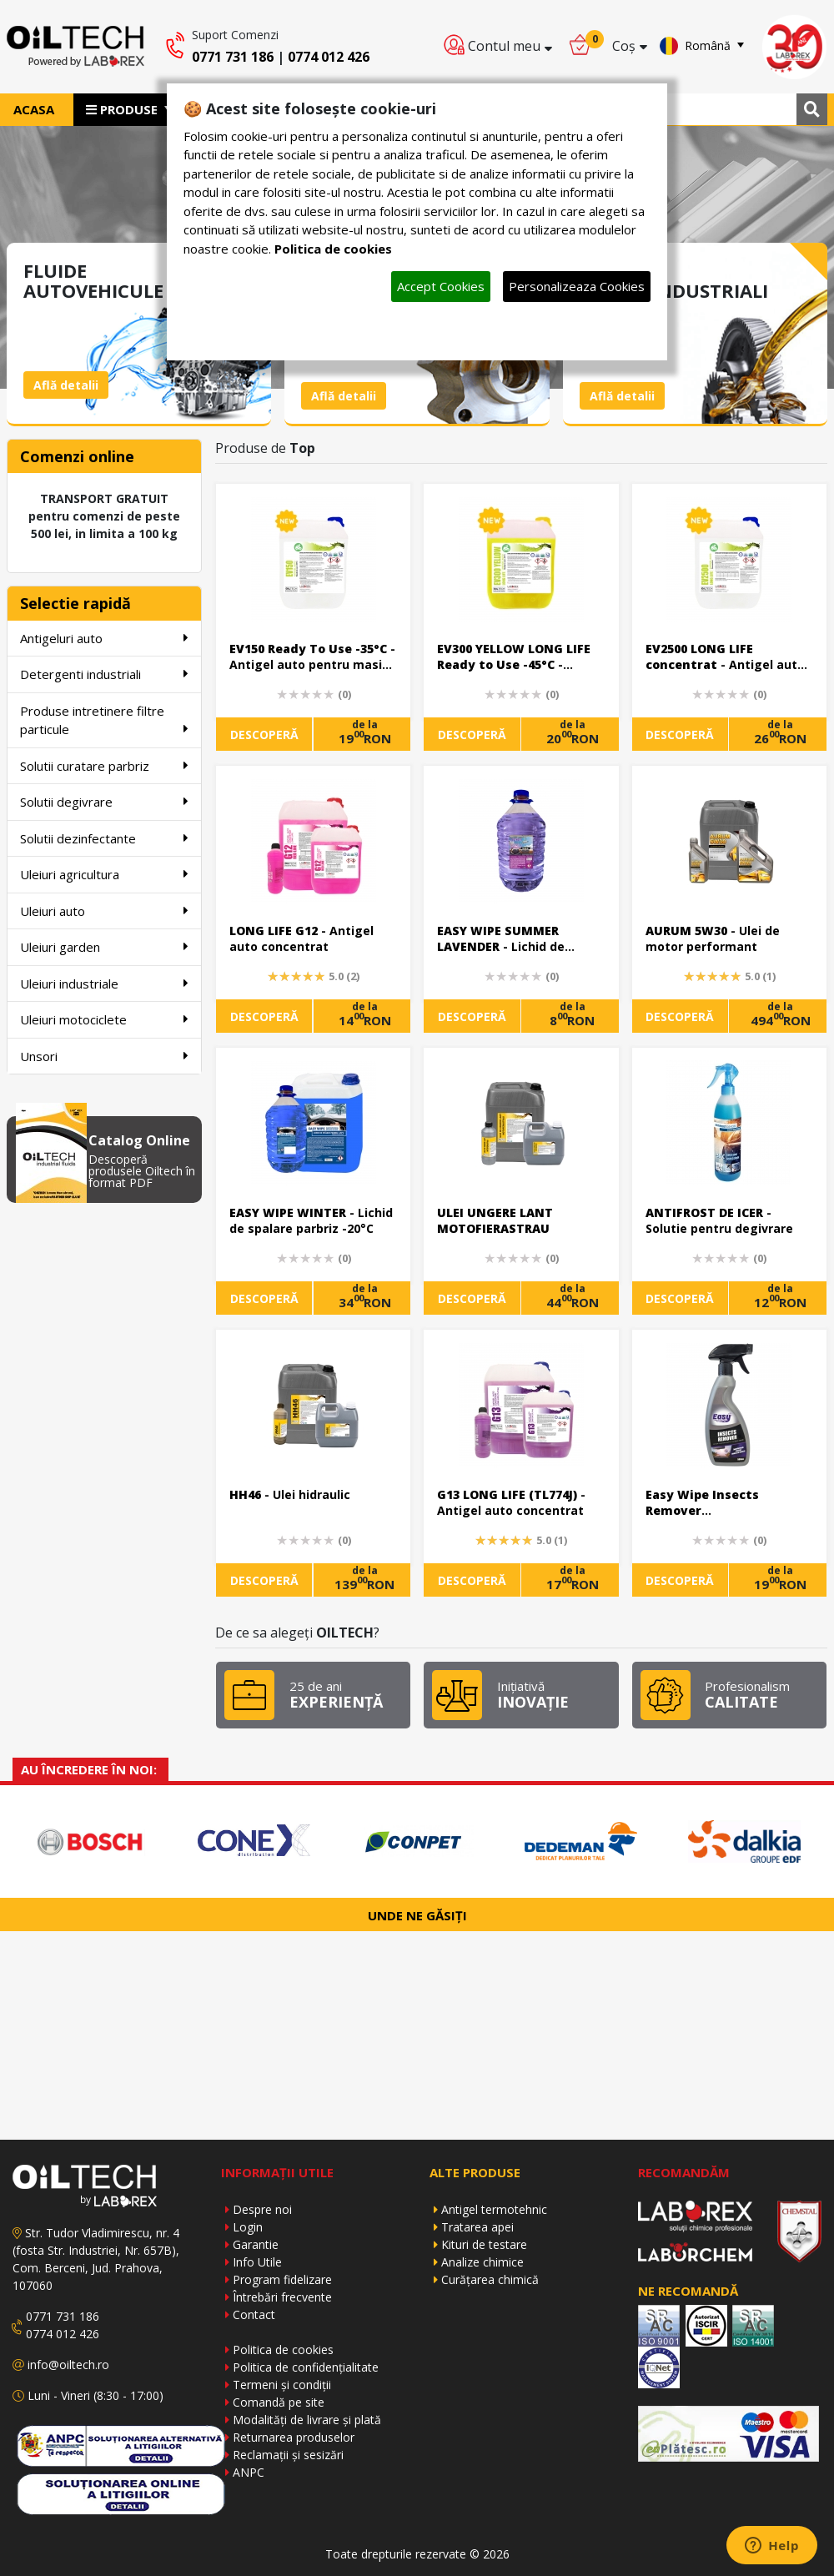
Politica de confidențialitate (306, 2367)
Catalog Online (139, 1140)
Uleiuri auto (104, 910)
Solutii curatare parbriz (104, 765)
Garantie (256, 2244)
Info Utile (257, 2262)
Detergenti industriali (104, 673)
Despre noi (262, 2209)
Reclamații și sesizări (288, 2455)
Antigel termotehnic (494, 2209)
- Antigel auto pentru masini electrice (312, 658)
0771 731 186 (233, 57)
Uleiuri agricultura (104, 874)
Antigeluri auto (104, 638)
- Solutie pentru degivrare (719, 1221)
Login (248, 2227)
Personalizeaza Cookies (577, 286)
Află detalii (65, 385)
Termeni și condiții (282, 2384)
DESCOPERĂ (264, 734)
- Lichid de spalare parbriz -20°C (311, 1221)
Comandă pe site (278, 2402)
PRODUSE (123, 109)
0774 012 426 (328, 57)
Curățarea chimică (490, 2279)
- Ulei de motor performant (713, 939)
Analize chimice (482, 2262)
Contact (254, 2314)
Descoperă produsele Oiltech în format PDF (141, 1170)
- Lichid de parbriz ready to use (501, 940)
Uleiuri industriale (104, 983)
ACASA (33, 109)
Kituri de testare (484, 2244)
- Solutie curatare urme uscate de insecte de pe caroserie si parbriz (718, 1504)
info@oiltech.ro (68, 2364)
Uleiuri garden (104, 946)
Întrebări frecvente (282, 2297)
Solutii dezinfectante (104, 838)
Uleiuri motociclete (104, 1019)
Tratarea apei (477, 2227)
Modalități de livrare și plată (307, 2420)
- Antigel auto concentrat (301, 939)
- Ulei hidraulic (289, 1494)
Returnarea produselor (293, 2437)
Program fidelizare (282, 2279)
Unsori (104, 1055)
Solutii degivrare (104, 801)
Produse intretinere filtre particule (104, 720)
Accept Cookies (441, 286)
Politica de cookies (283, 2349)
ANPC (248, 2472)
